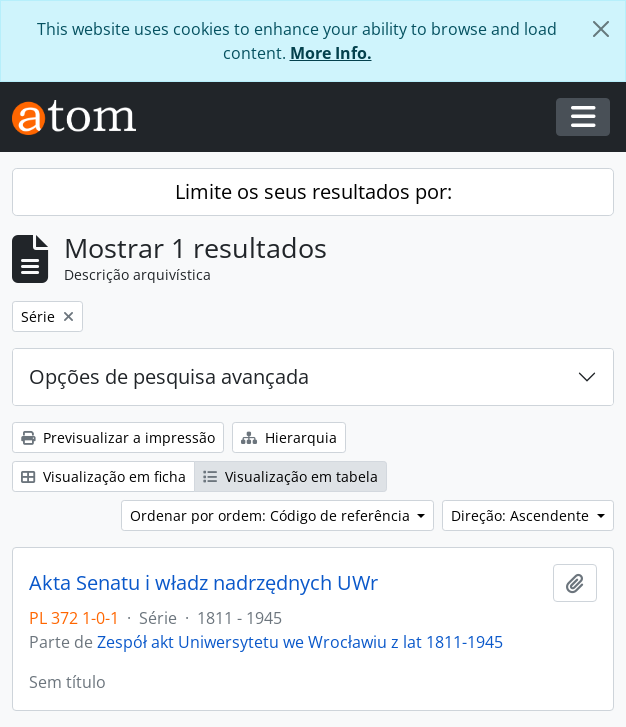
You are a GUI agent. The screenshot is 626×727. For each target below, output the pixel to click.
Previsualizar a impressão (118, 437)
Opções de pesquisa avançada (169, 376)
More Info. (331, 53)
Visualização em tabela (290, 476)
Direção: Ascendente (522, 515)
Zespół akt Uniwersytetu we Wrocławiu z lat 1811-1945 (300, 642)
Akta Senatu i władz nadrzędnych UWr (203, 583)
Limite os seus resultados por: (313, 191)
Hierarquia (289, 437)
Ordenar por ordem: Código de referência (272, 515)
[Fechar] (601, 29)
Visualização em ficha (103, 476)
